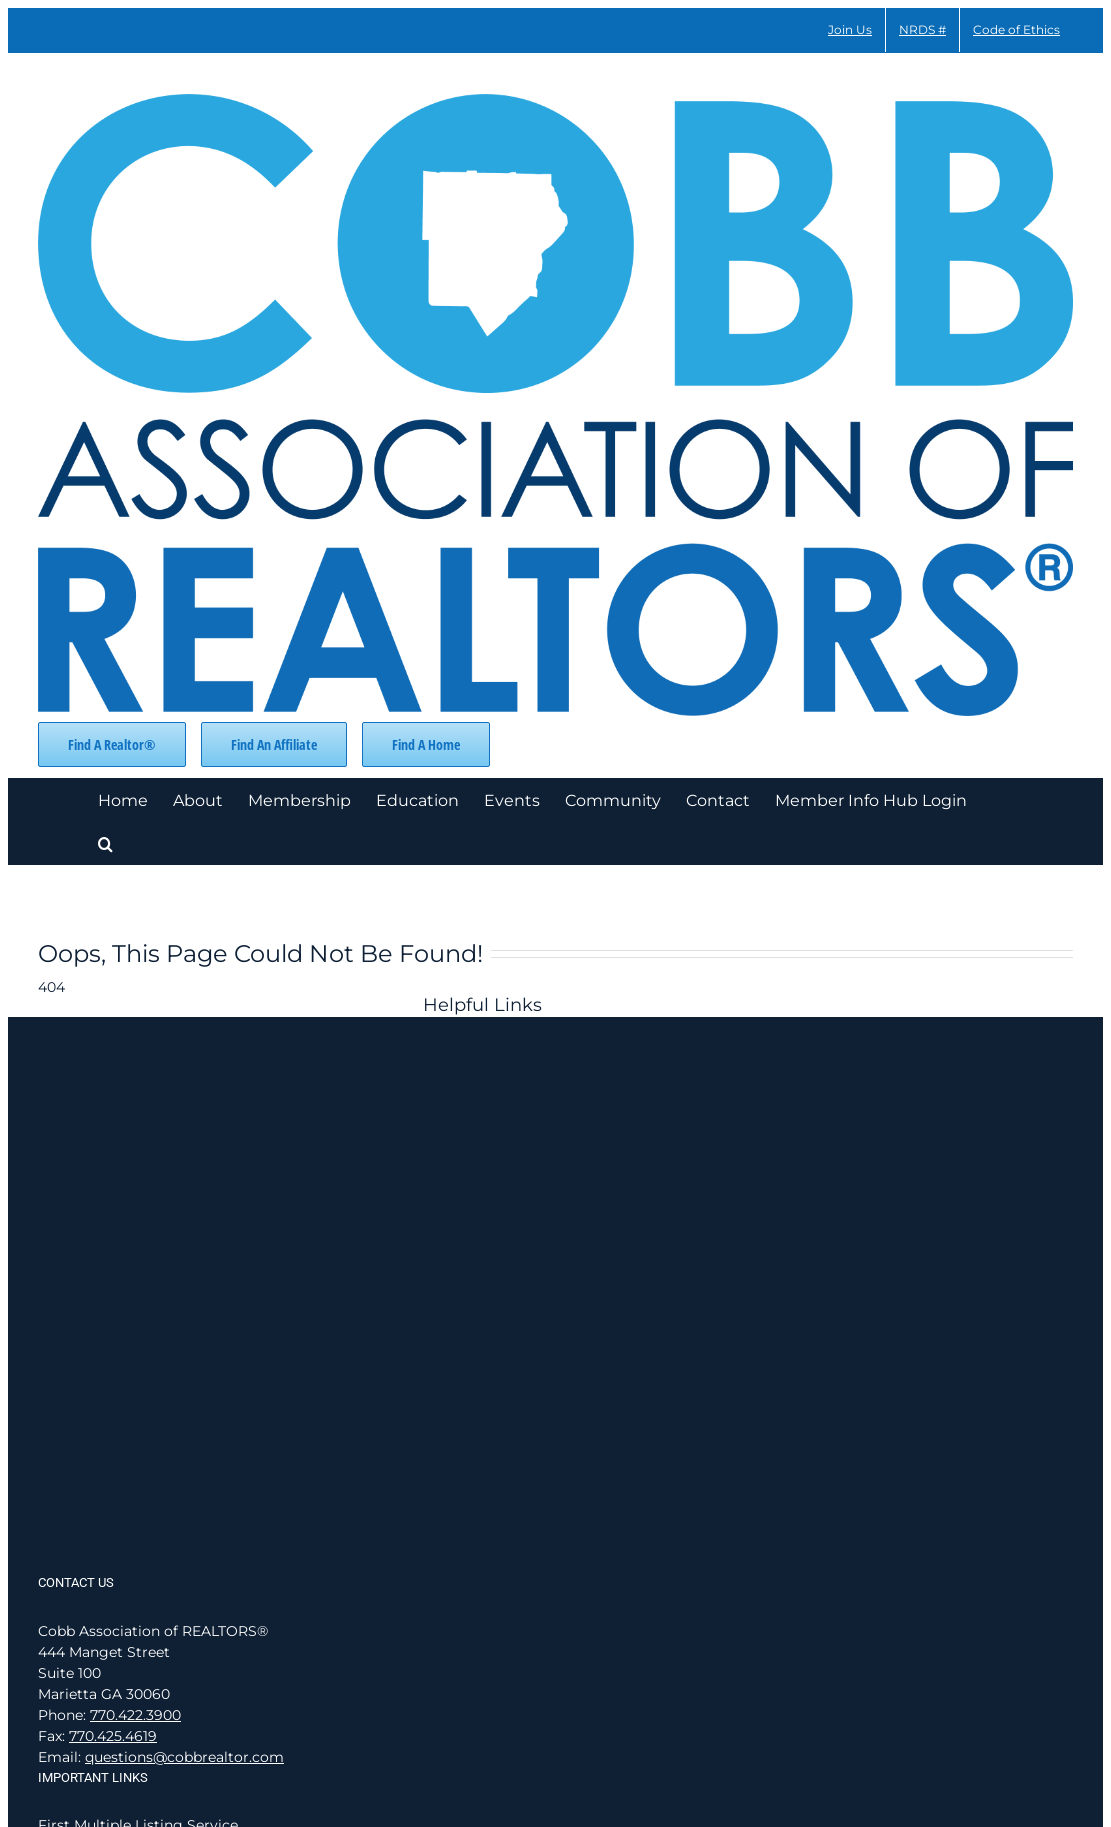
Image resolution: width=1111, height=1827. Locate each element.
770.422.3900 (135, 1715)
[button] (105, 842)
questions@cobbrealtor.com (184, 1757)
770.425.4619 (113, 1736)
